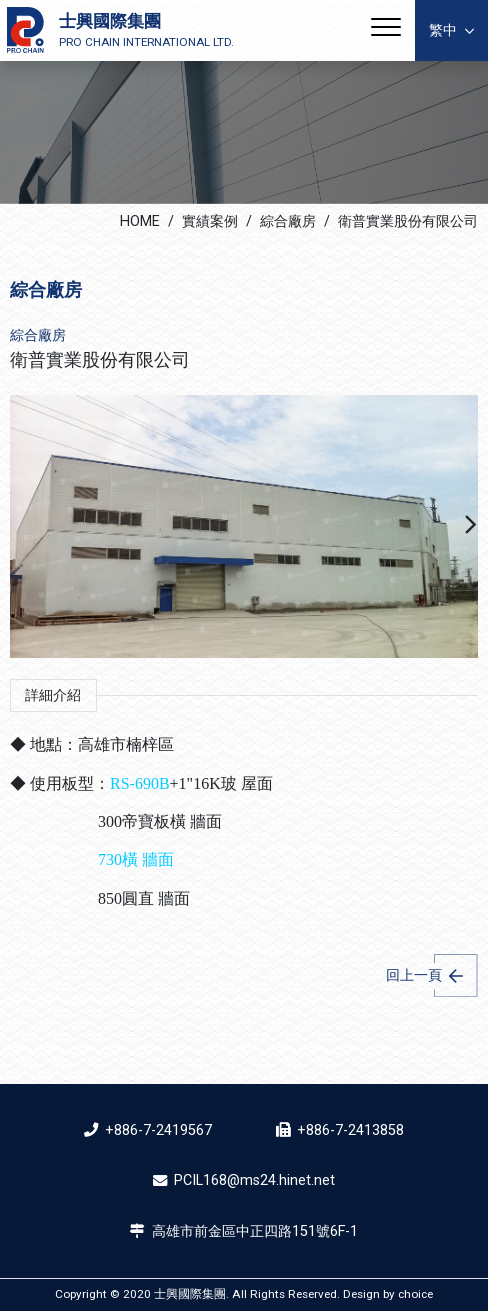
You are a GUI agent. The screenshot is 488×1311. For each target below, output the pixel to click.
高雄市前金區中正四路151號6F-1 (255, 1231)
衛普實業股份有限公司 (408, 221)
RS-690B (140, 783)
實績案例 (210, 221)
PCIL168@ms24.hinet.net (254, 1180)
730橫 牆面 (136, 859)
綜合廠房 (288, 221)
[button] (471, 527)
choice (415, 1294)
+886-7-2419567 (158, 1130)
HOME (140, 221)
